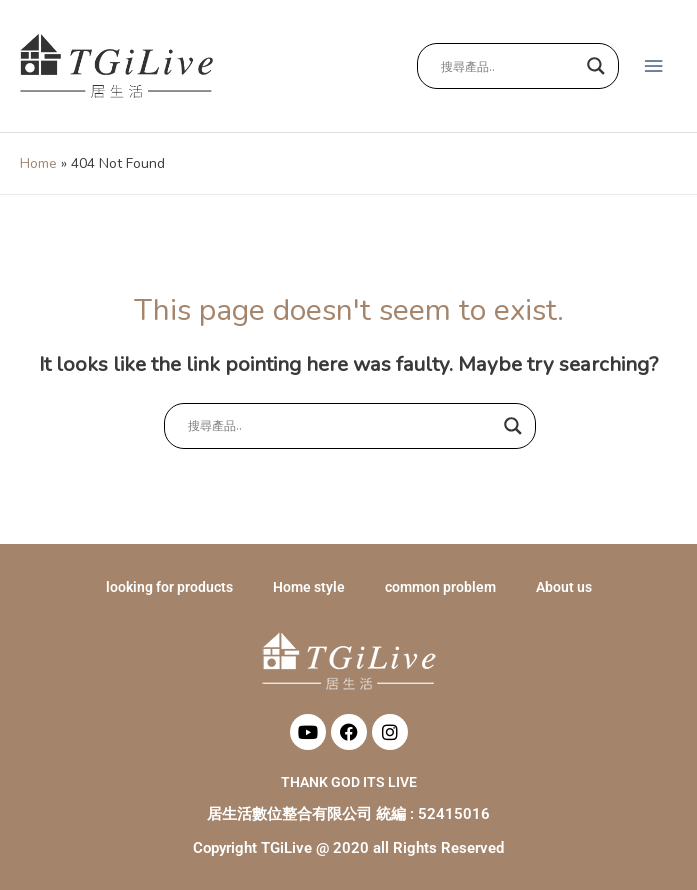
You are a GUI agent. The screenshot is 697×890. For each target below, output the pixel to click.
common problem (440, 587)
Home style (309, 587)
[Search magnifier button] (596, 66)
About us (564, 587)
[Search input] (509, 66)
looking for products (169, 587)
